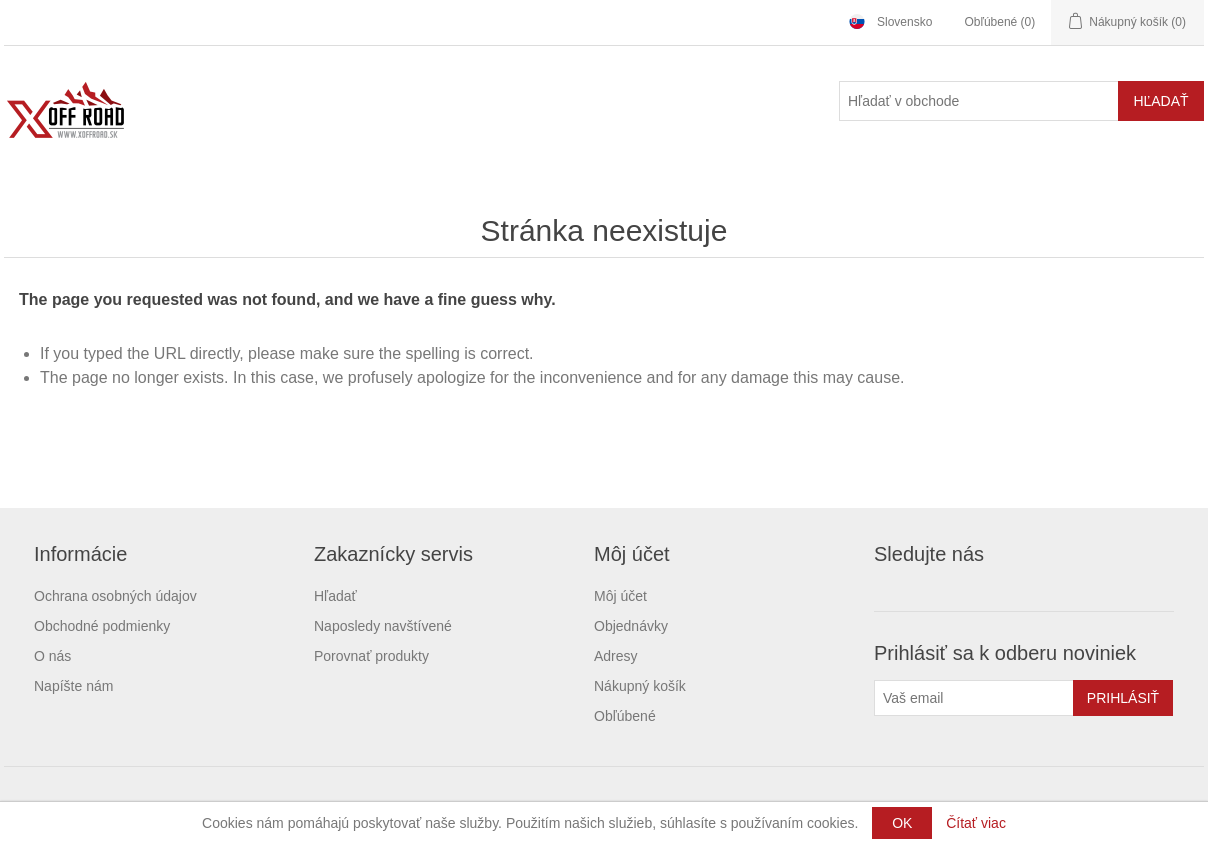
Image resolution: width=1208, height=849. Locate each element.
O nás (52, 656)
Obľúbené (625, 716)
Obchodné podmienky (102, 626)
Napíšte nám (73, 686)
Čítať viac (976, 823)
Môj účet (620, 596)
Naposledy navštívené (383, 626)
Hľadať (335, 596)
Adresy (616, 656)
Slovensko (904, 22)
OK (902, 823)
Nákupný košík (640, 686)
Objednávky (631, 626)
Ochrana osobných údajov (115, 596)
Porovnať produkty (371, 656)
